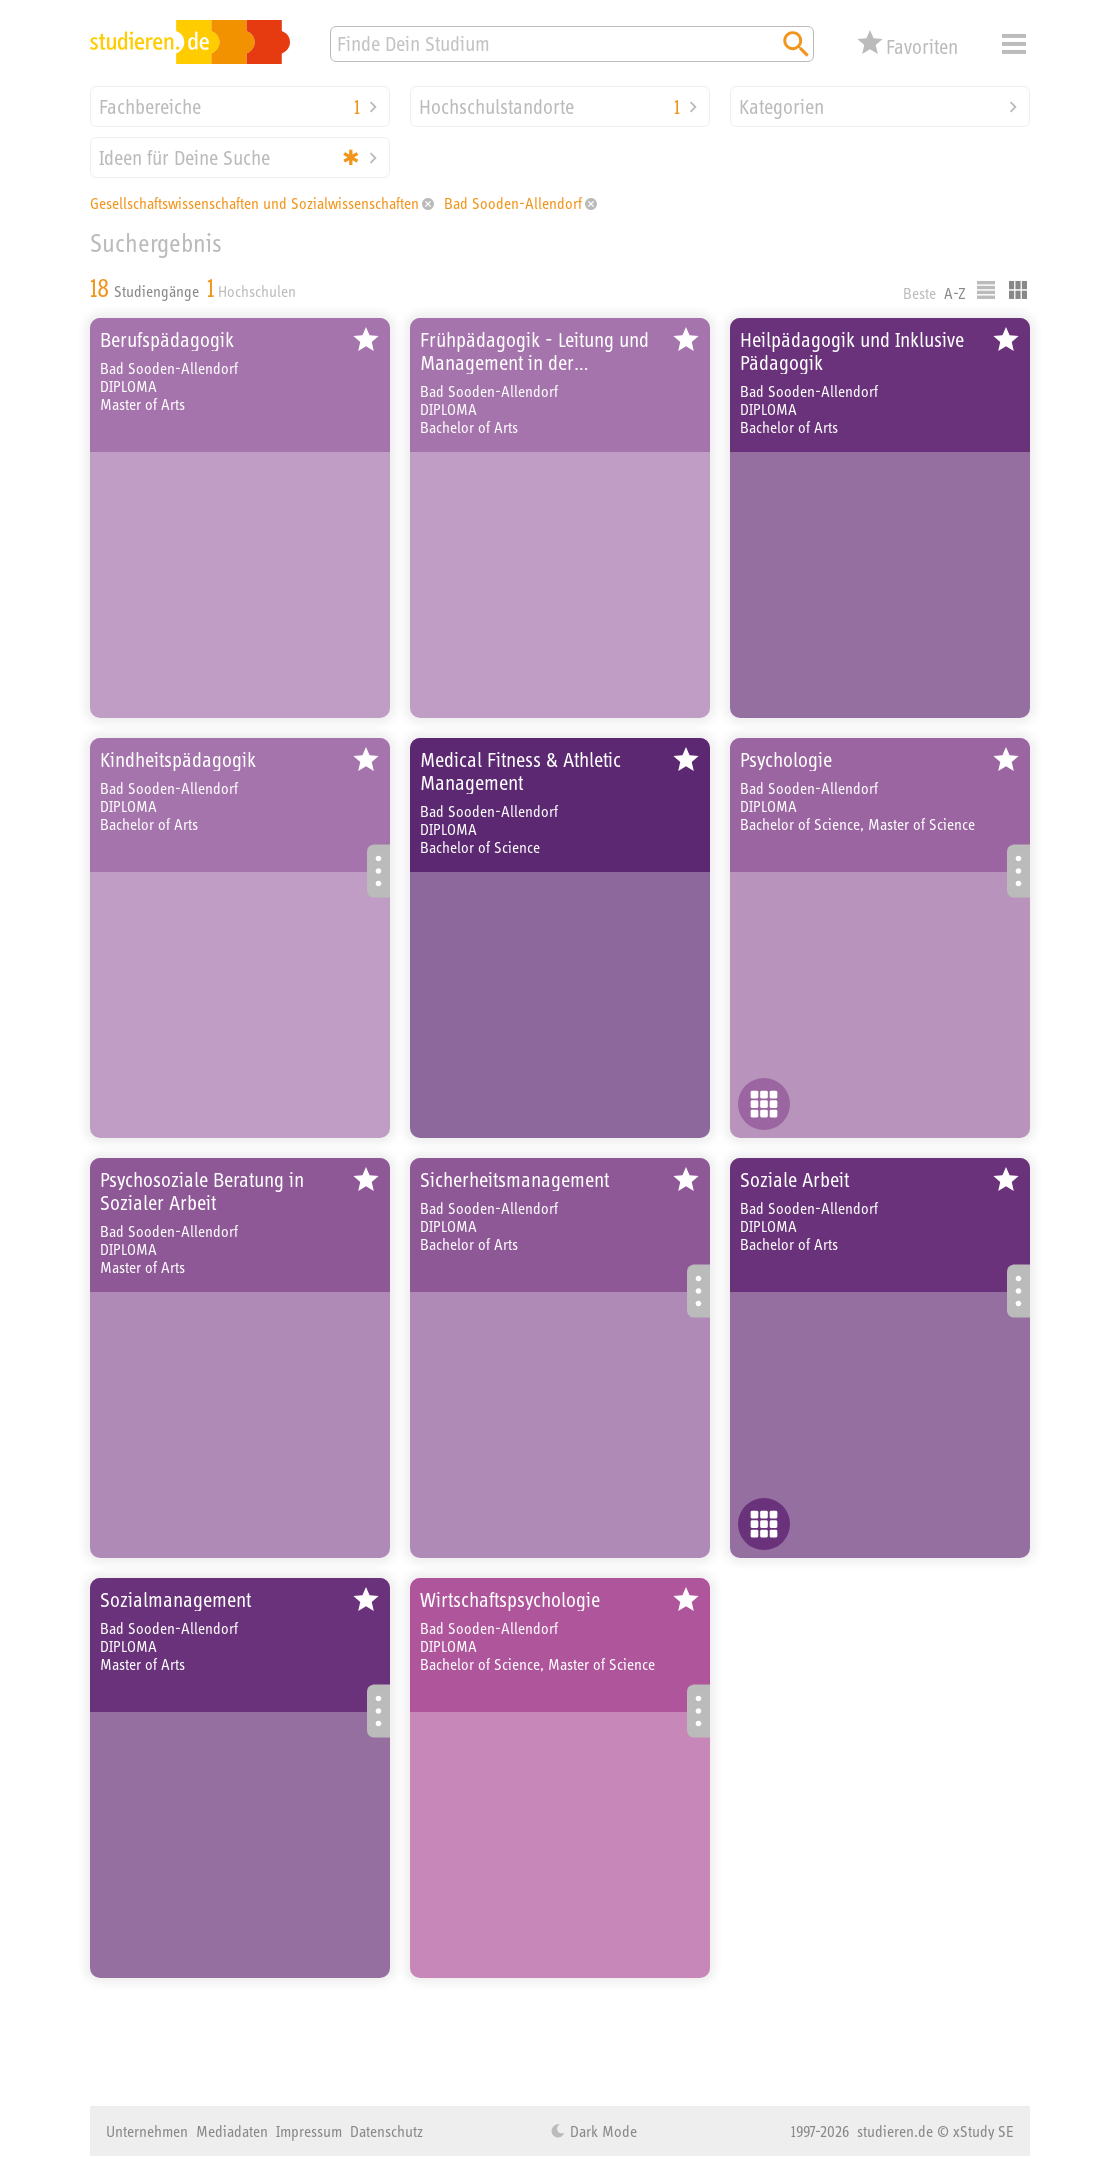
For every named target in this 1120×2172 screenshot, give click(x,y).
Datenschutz (386, 2131)
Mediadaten (232, 2131)
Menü (1014, 44)
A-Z (955, 293)
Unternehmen (147, 2131)
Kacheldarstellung (1018, 290)
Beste (919, 293)
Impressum (309, 2131)
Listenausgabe (986, 290)
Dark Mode (601, 2131)
